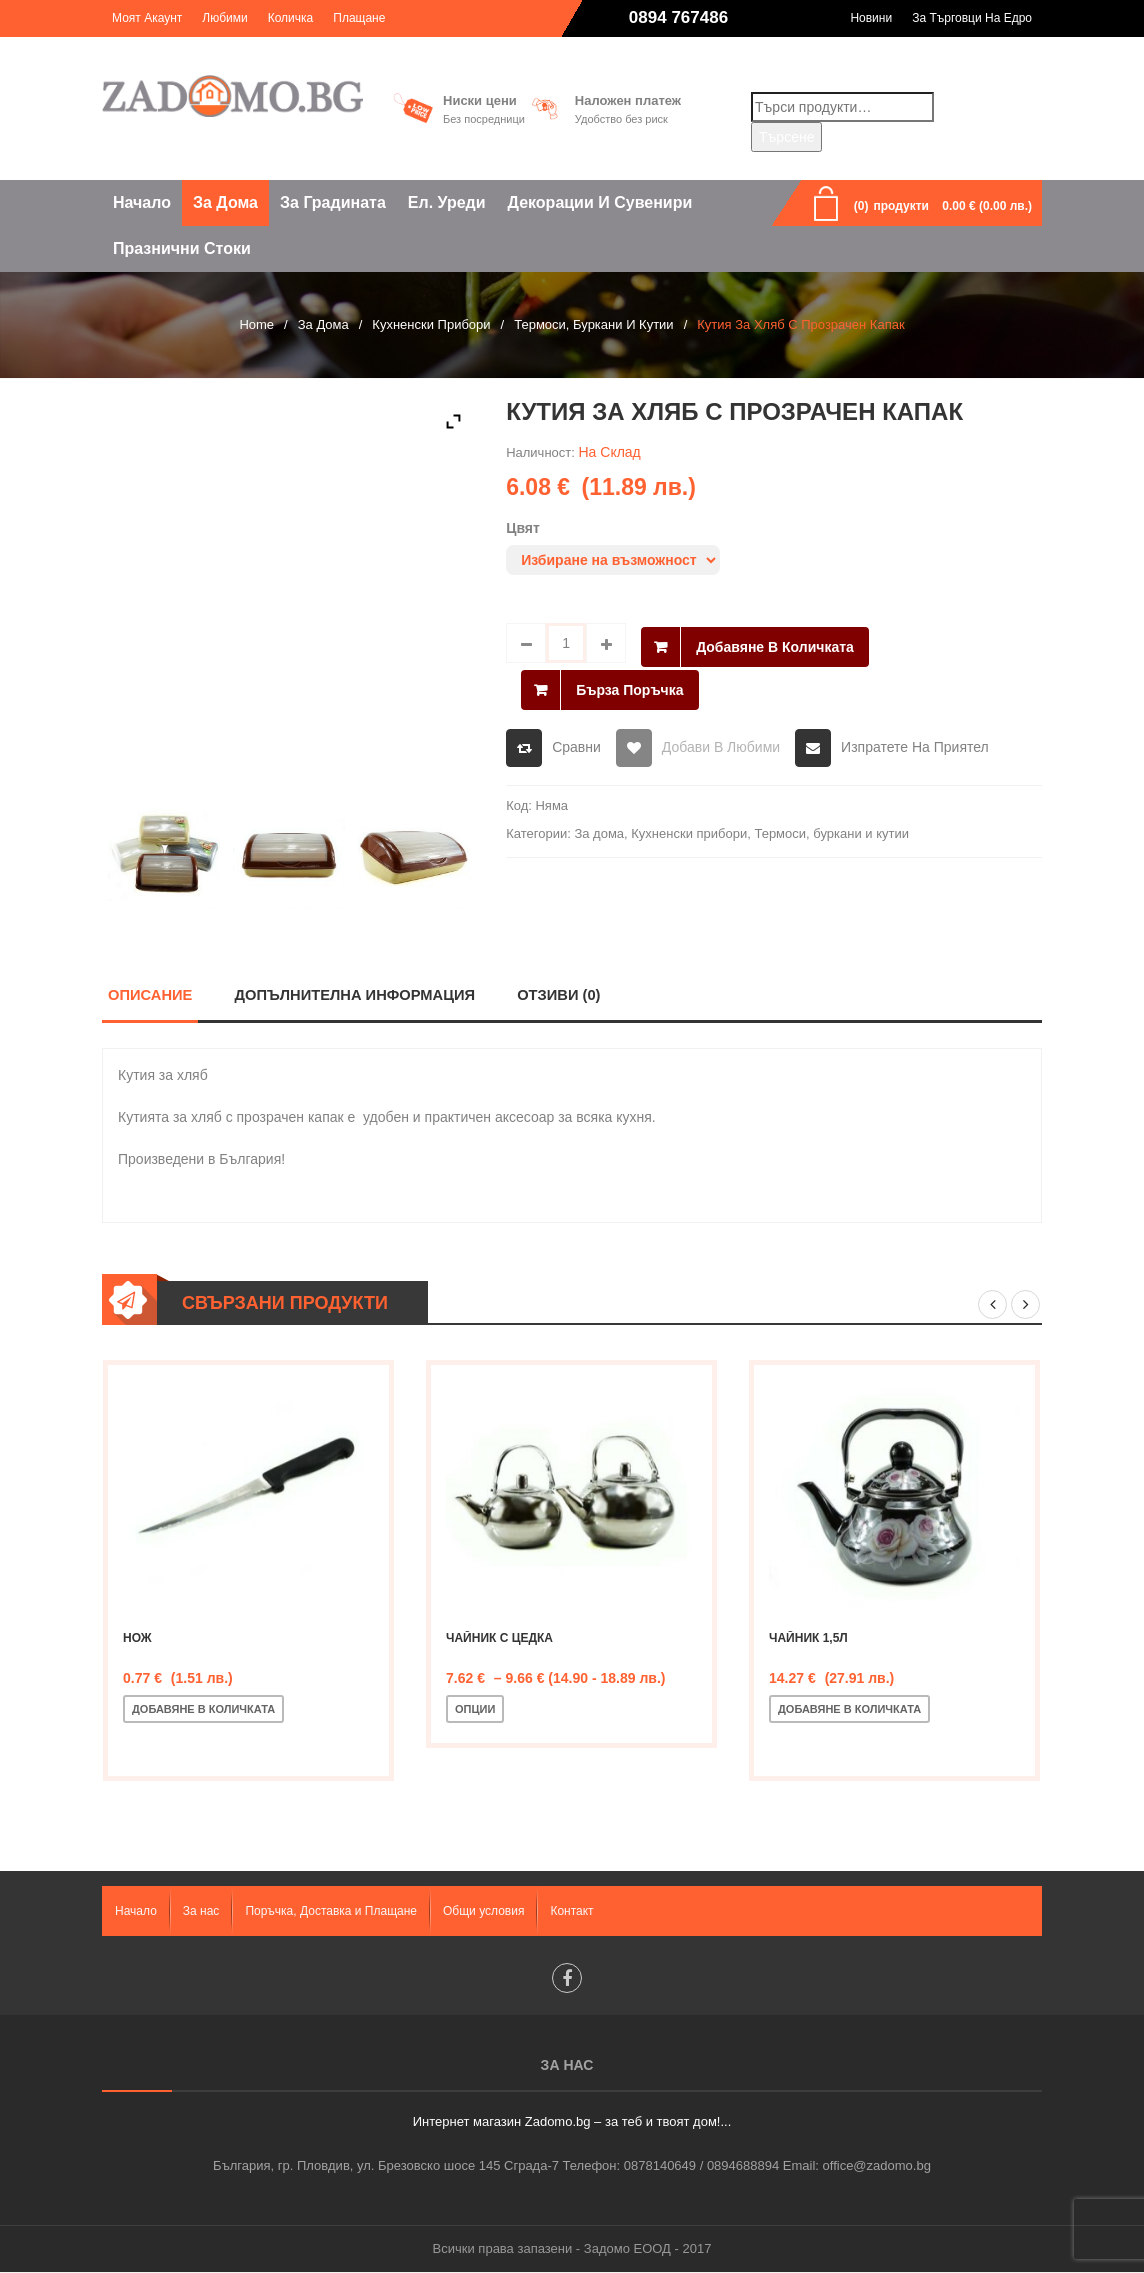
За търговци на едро (972, 18)
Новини (871, 18)
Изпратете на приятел (915, 740)
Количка (291, 18)
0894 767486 (678, 17)
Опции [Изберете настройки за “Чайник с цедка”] (475, 1709)
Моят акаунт (147, 18)
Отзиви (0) (561, 994)
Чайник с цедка (499, 1638)
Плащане (359, 18)
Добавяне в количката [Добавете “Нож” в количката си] (203, 1709)
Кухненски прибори (431, 324)
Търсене (786, 137)
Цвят (523, 528)
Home (256, 324)
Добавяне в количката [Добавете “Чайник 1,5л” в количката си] (849, 1709)
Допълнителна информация (356, 994)
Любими (224, 18)
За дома (323, 324)
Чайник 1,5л (808, 1638)
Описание (150, 994)
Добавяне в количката (775, 643)
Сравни (576, 740)
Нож (137, 1638)
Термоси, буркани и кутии (593, 324)
